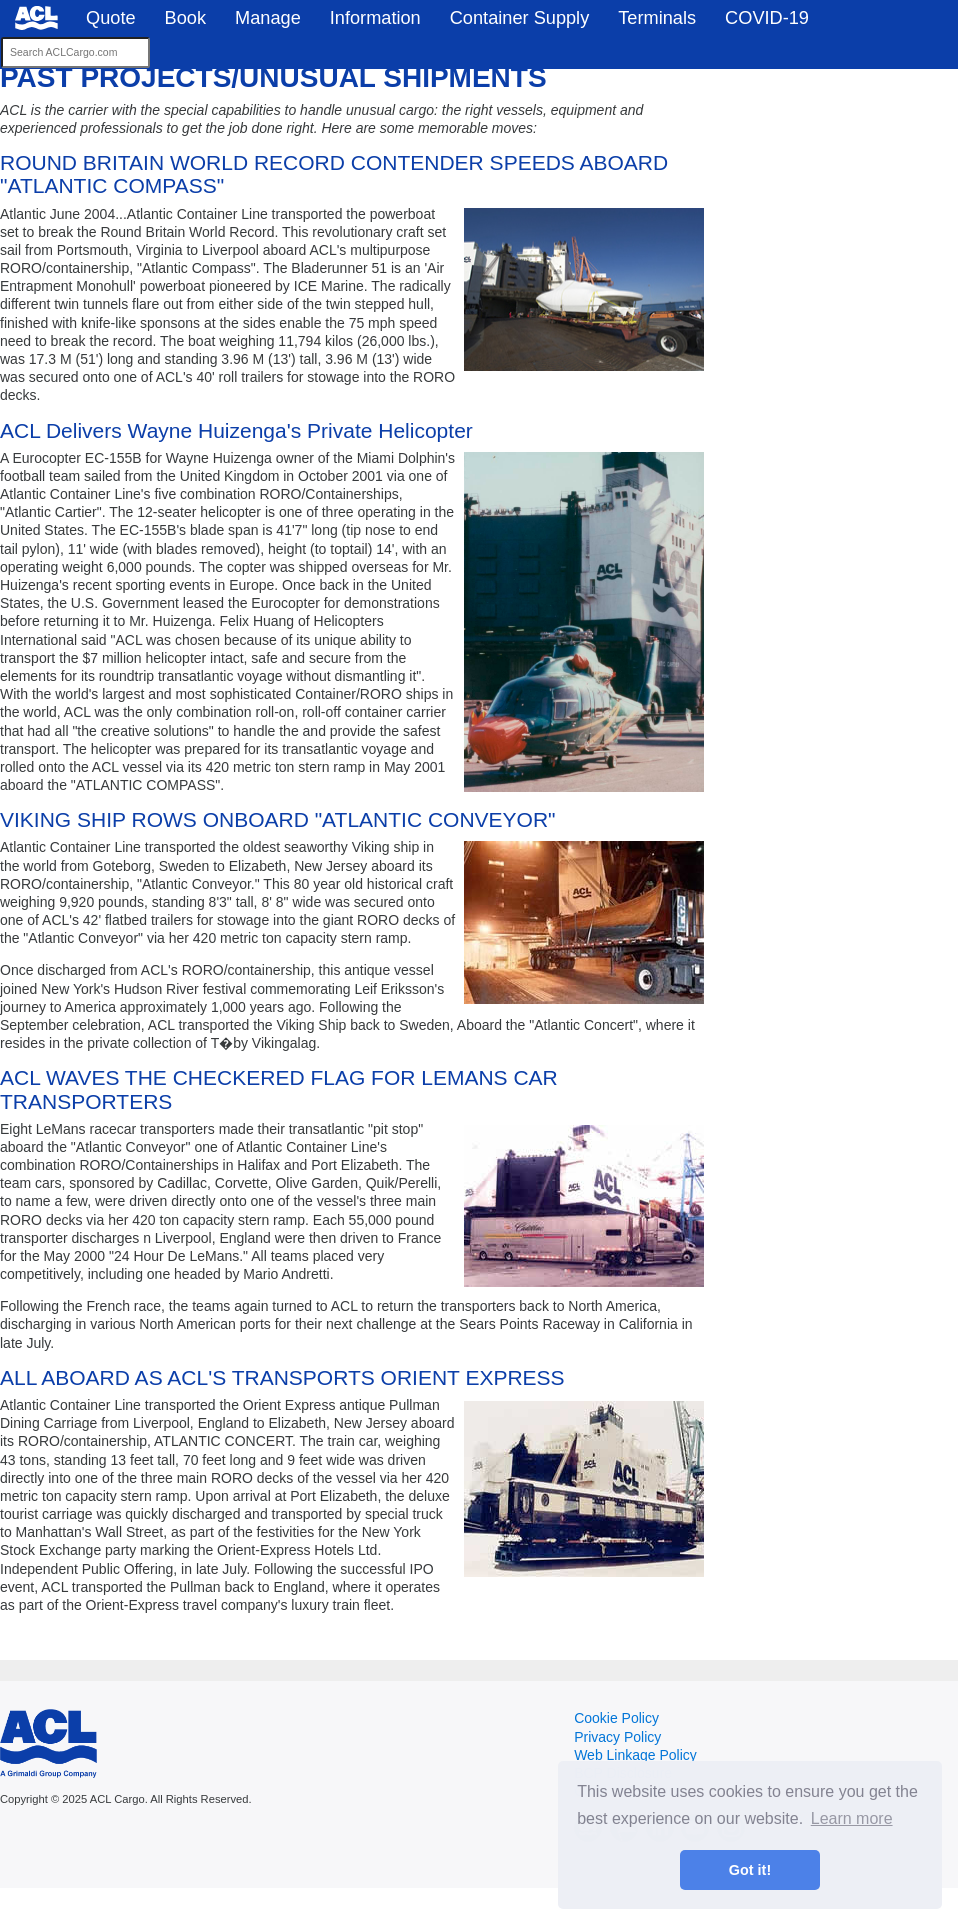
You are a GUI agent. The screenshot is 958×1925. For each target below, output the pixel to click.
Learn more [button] (852, 1818)
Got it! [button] (750, 1870)
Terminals (657, 18)
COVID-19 (767, 18)
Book (185, 18)
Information (375, 18)
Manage (268, 18)
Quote (111, 18)
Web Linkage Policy (635, 1755)
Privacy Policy (617, 1737)
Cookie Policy (616, 1718)
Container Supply (520, 18)
